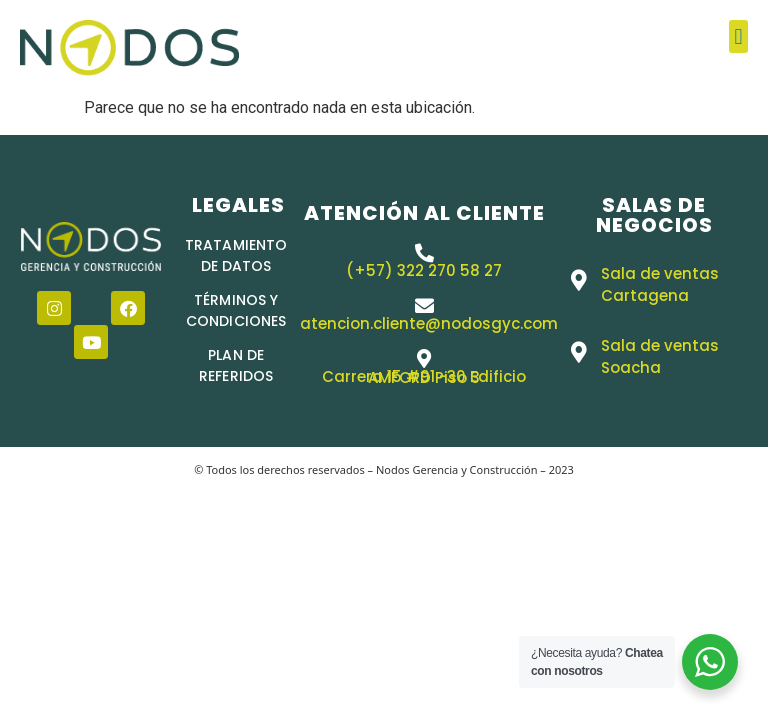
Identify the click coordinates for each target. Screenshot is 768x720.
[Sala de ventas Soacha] (578, 352)
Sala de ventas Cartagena (660, 284)
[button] (738, 36)
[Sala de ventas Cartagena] (578, 280)
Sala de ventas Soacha (660, 356)
